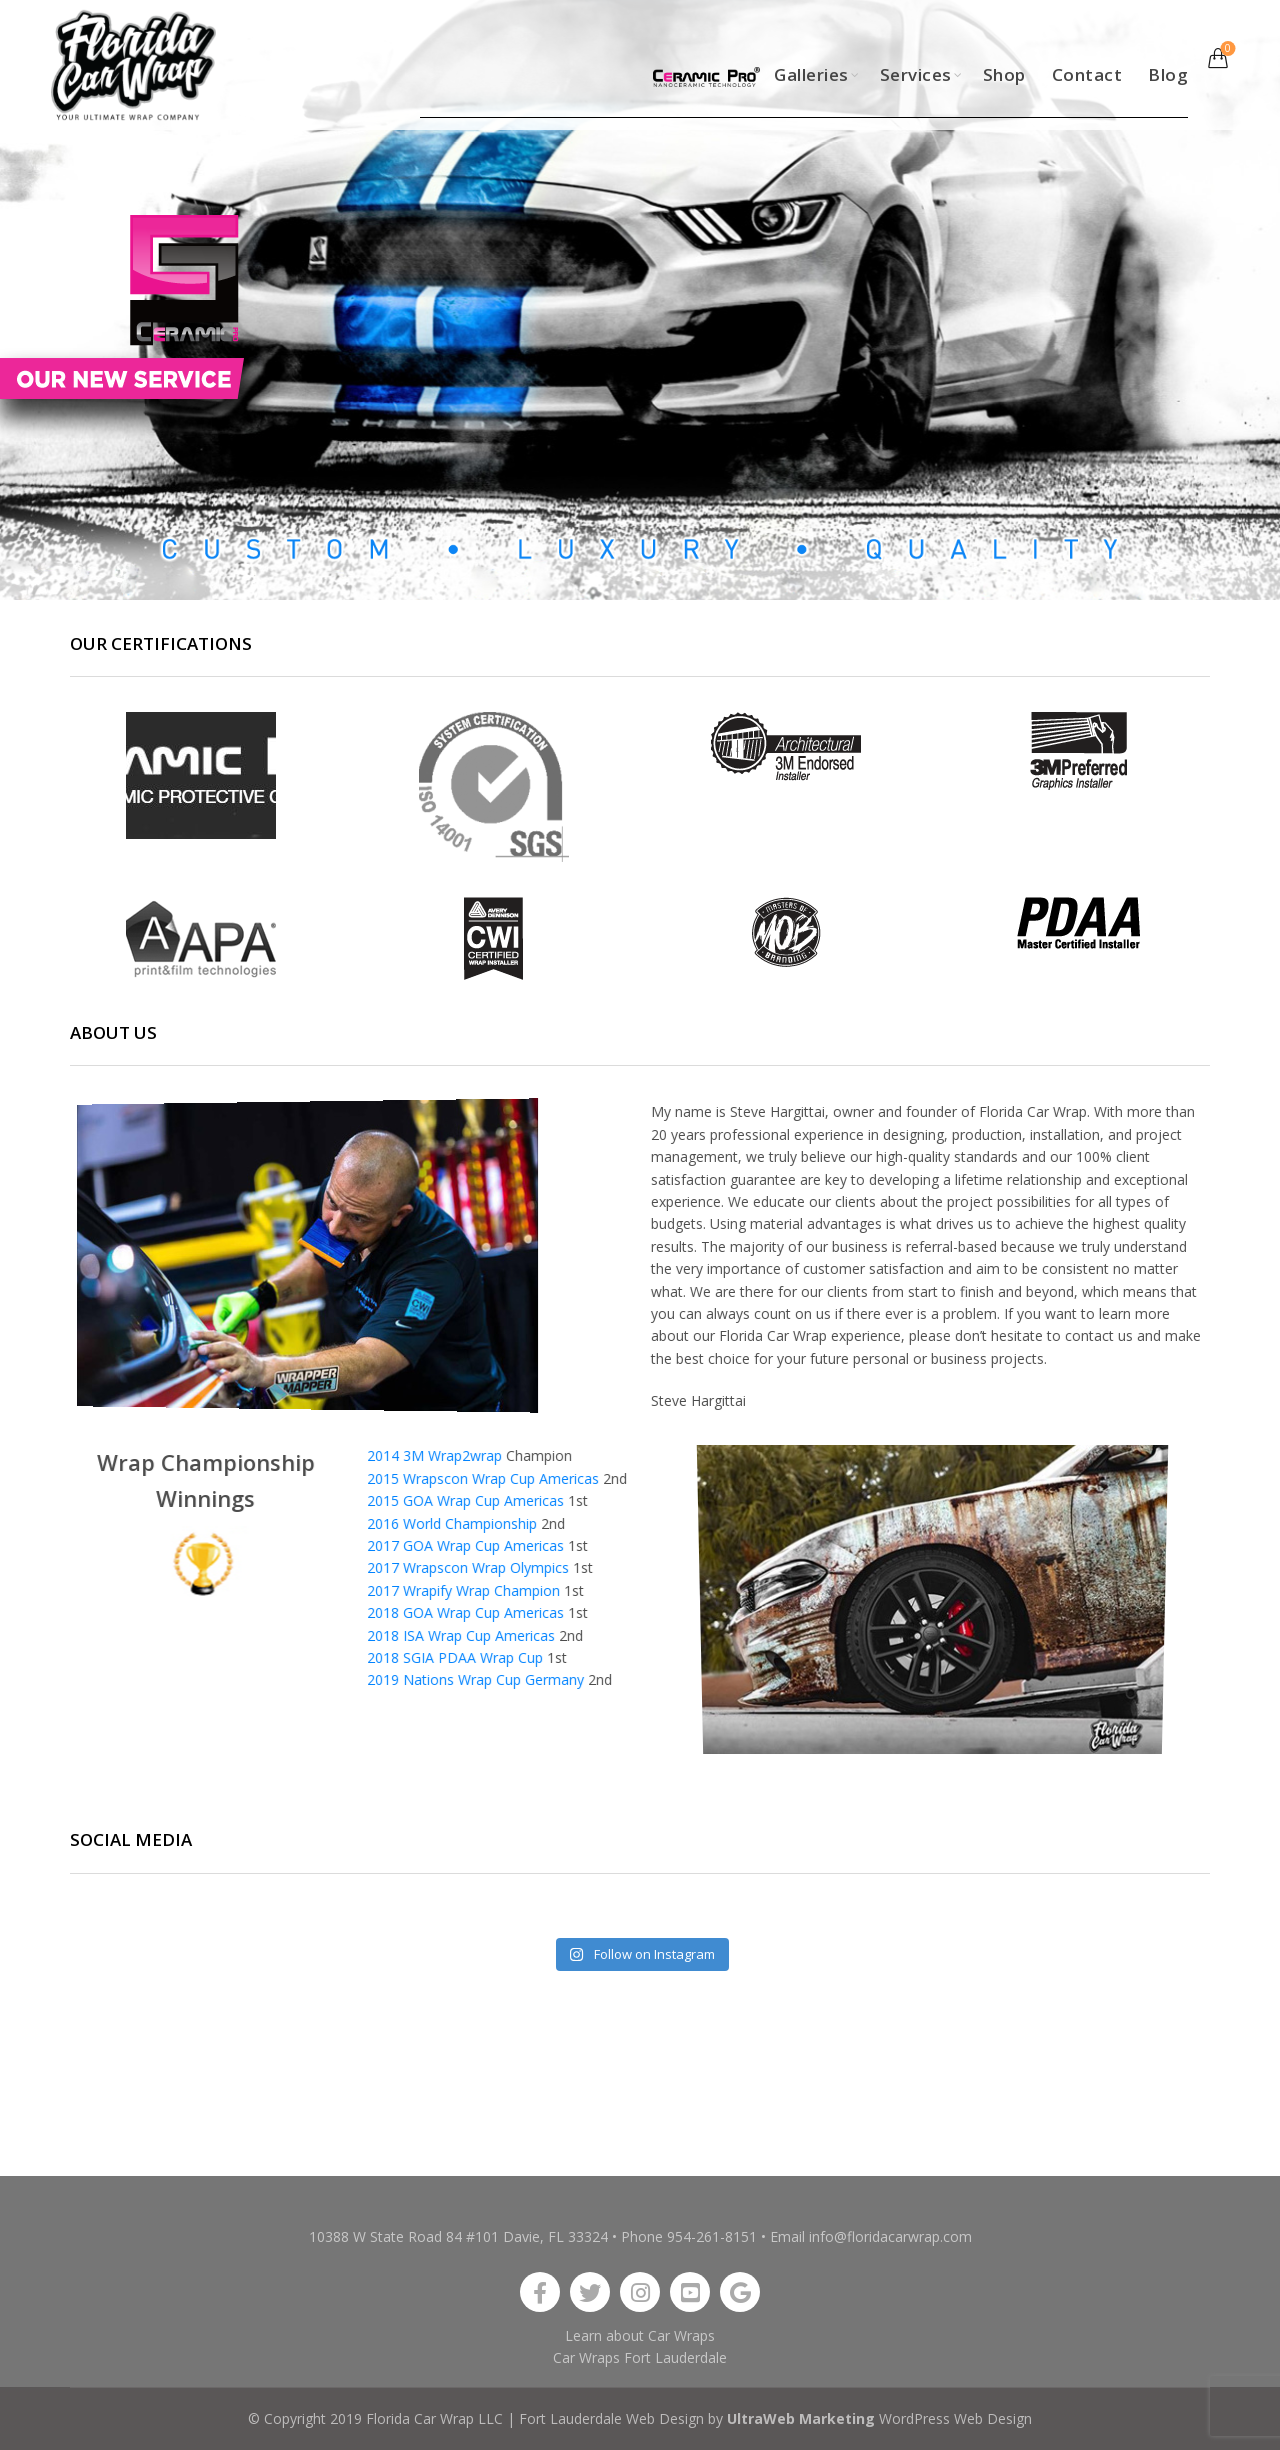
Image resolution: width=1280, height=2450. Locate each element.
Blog (1168, 74)
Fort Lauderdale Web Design (611, 2418)
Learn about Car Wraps (640, 2335)
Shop (1004, 74)
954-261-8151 (712, 2236)
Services (916, 74)
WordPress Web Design (955, 2418)
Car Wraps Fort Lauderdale (640, 2357)
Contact (1087, 74)
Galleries (811, 74)
